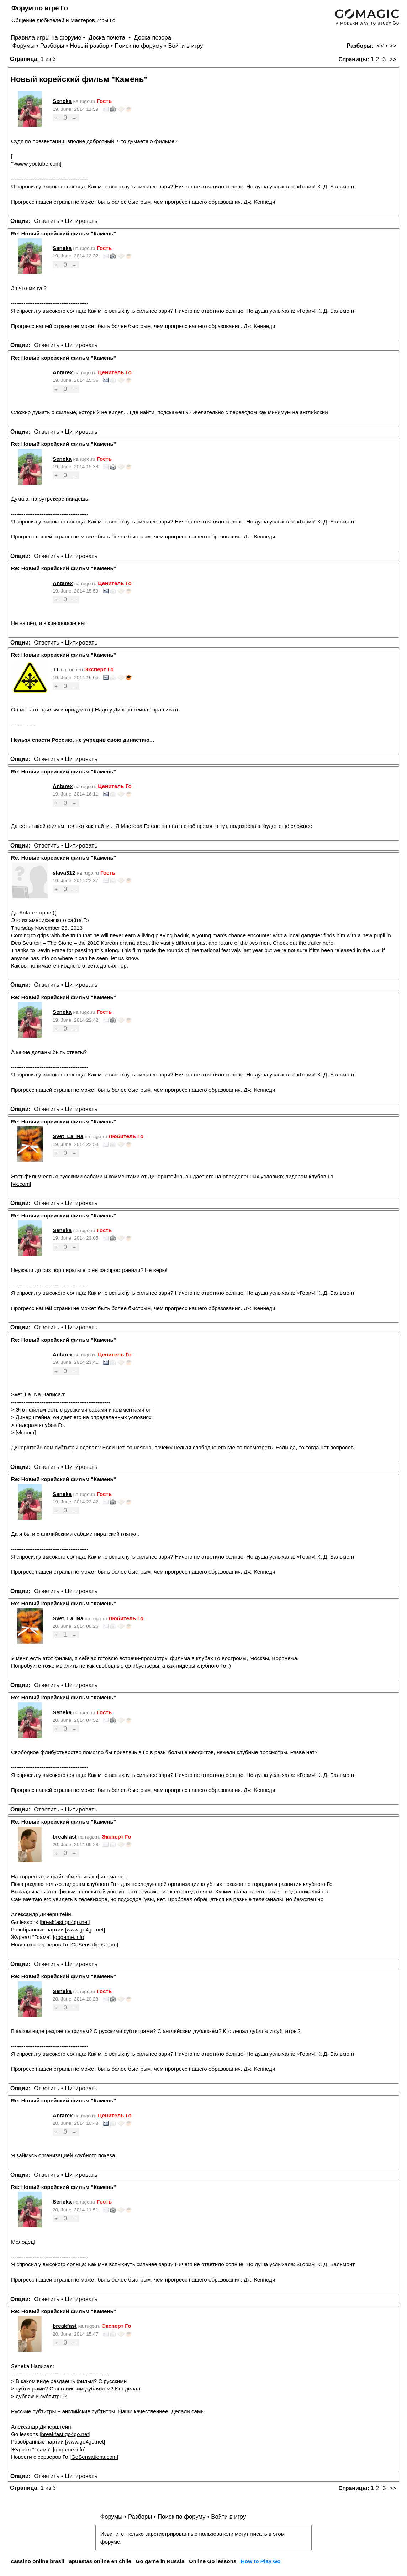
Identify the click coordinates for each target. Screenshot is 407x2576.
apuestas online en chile (100, 2561)
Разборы (52, 45)
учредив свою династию (116, 740)
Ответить (46, 221)
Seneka (62, 101)
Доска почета (108, 37)
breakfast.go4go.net (65, 1922)
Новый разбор (89, 45)
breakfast (65, 1837)
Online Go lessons (212, 2561)
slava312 (64, 873)
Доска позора (152, 37)
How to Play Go (260, 2561)
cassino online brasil (37, 2561)
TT (56, 669)
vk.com (21, 1184)
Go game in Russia (160, 2561)
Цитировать (81, 221)
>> (392, 45)
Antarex (63, 372)
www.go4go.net (85, 1929)
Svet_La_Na (68, 1136)
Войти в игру (185, 45)
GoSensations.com (94, 1944)
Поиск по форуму (139, 45)
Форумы (23, 45)
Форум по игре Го (39, 8)
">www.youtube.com (35, 164)
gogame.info (69, 1937)
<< (380, 45)
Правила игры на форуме (46, 37)
